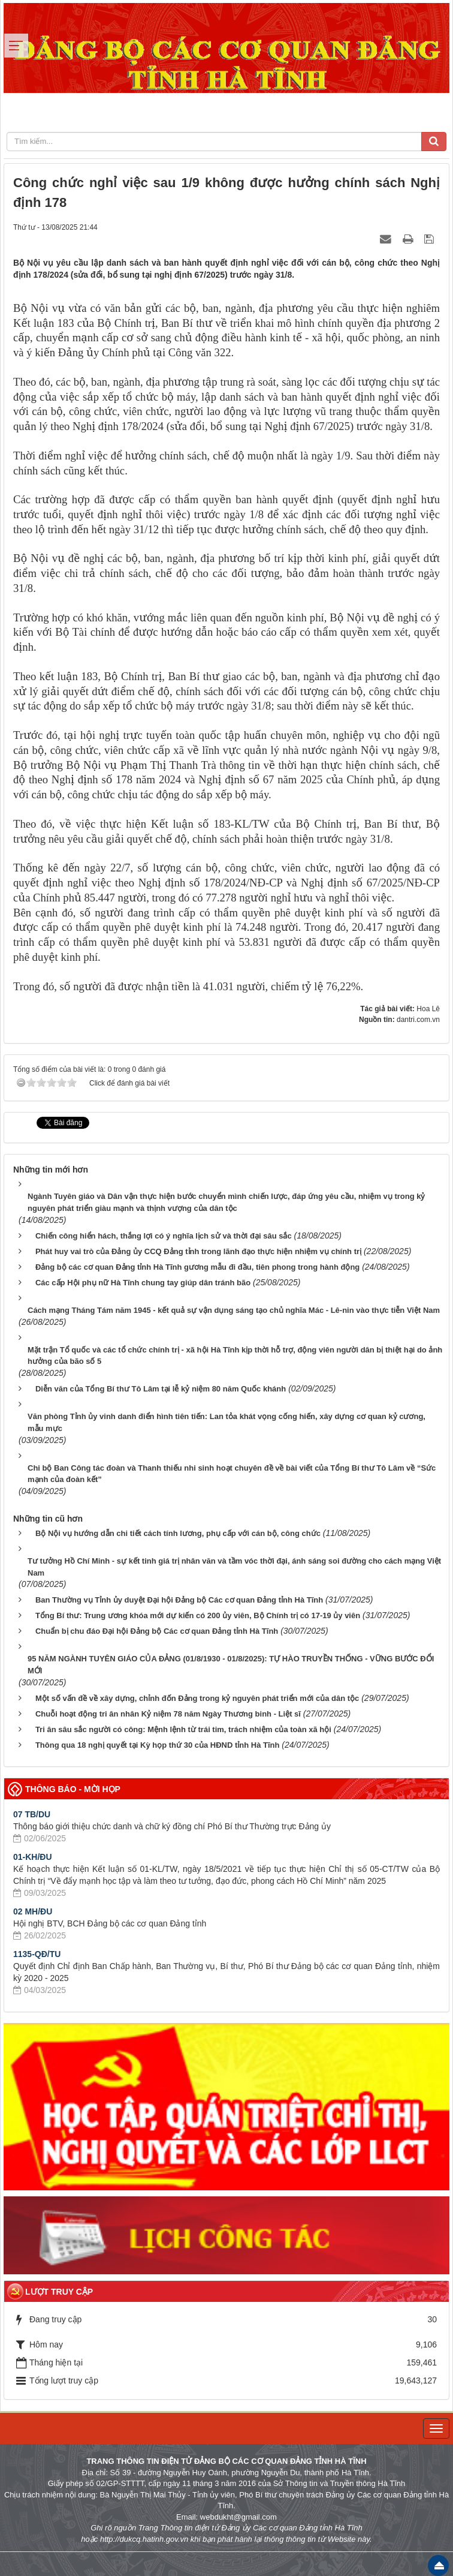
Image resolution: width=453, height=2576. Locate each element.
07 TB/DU (31, 1814)
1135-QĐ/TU (37, 1954)
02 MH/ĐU (32, 1911)
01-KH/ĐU (32, 1857)
